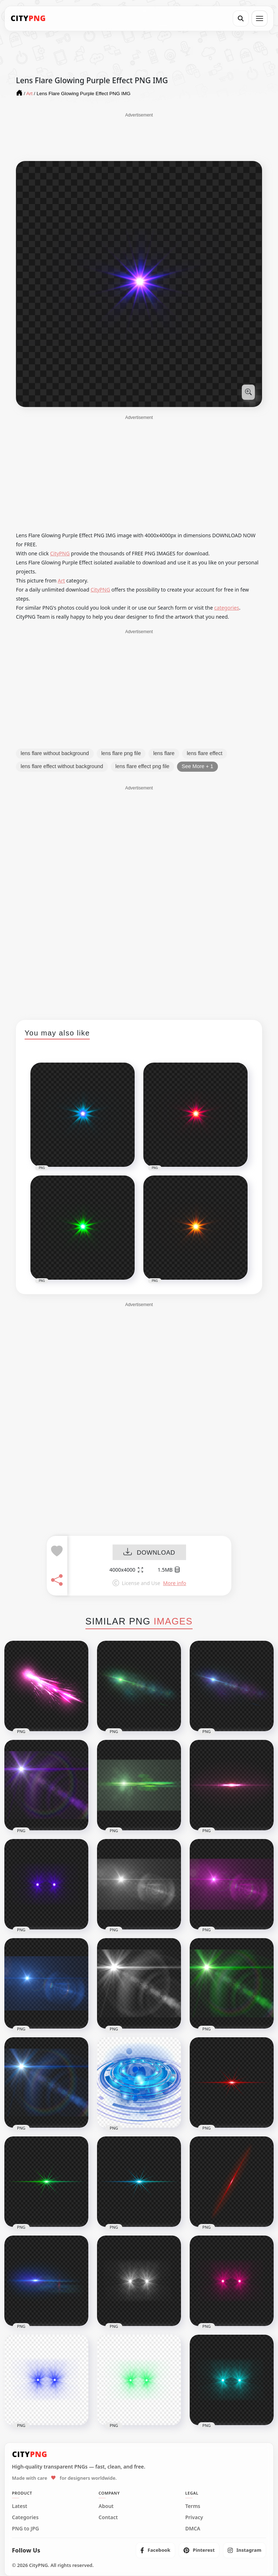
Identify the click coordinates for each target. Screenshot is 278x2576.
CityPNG (60, 553)
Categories (25, 2517)
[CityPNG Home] (28, 18)
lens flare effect (204, 753)
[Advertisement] (139, 136)
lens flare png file (121, 753)
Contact (108, 2517)
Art (61, 580)
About (105, 2506)
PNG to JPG (25, 2528)
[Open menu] (260, 18)
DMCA (193, 2528)
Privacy (194, 2517)
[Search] (241, 18)
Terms (193, 2506)
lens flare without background (55, 753)
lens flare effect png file (142, 766)
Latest (19, 2506)
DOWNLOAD (149, 1552)
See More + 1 (197, 766)
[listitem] (155, 2550)
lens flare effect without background (62, 766)
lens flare (163, 753)
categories (226, 607)
